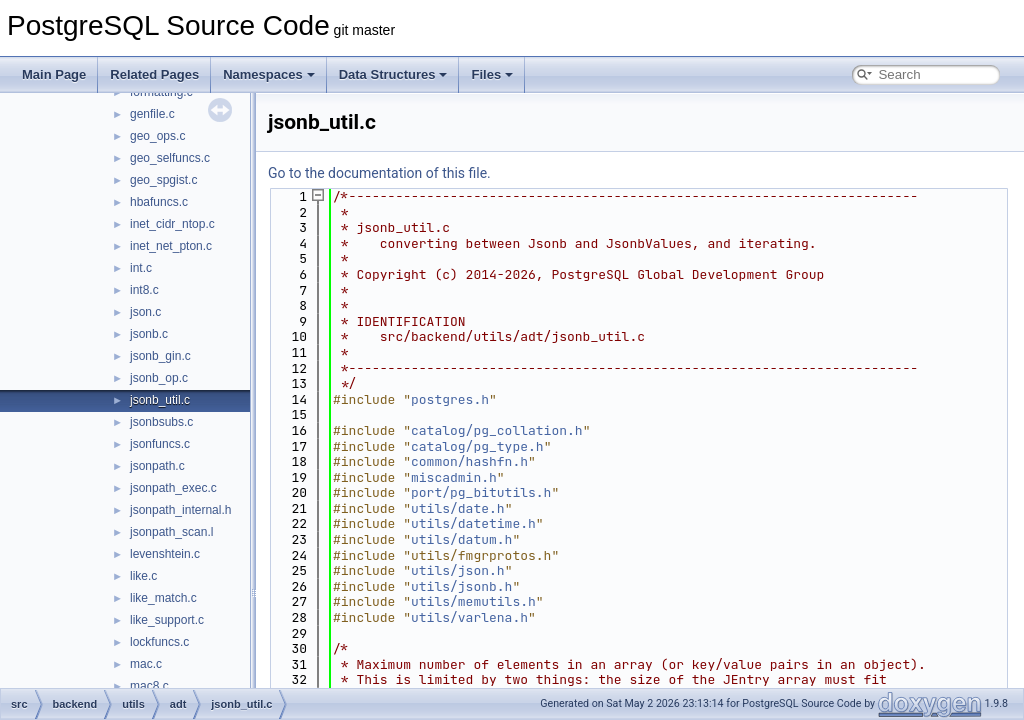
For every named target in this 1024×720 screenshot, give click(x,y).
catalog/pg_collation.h (497, 430)
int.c (141, 268)
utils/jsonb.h (461, 586)
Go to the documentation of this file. (379, 173)
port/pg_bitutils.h (481, 492)
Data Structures (393, 74)
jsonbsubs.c (161, 422)
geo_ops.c (157, 136)
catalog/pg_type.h (477, 446)
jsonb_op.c (159, 378)
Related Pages (154, 74)
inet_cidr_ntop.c (172, 224)
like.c (143, 576)
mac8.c (149, 686)
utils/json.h (458, 570)
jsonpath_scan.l (171, 532)
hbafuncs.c (159, 202)
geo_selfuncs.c (170, 158)
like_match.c (163, 598)
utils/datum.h (461, 539)
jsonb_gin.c (160, 356)
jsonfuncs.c (160, 444)
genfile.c (152, 114)
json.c (145, 312)
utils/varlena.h (469, 617)
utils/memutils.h (473, 601)
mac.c (146, 664)
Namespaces (269, 74)
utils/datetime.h (473, 523)
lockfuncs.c (159, 642)
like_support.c (167, 620)
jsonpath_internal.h (180, 510)
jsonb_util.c (160, 400)
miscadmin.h (454, 477)
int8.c (144, 290)
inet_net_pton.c (171, 246)
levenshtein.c (165, 554)
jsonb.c (149, 334)
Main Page (54, 74)
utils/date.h (458, 508)
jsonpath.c (157, 466)
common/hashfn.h (469, 461)
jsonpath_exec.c (173, 488)
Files (492, 74)
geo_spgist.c (163, 180)
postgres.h (450, 399)
